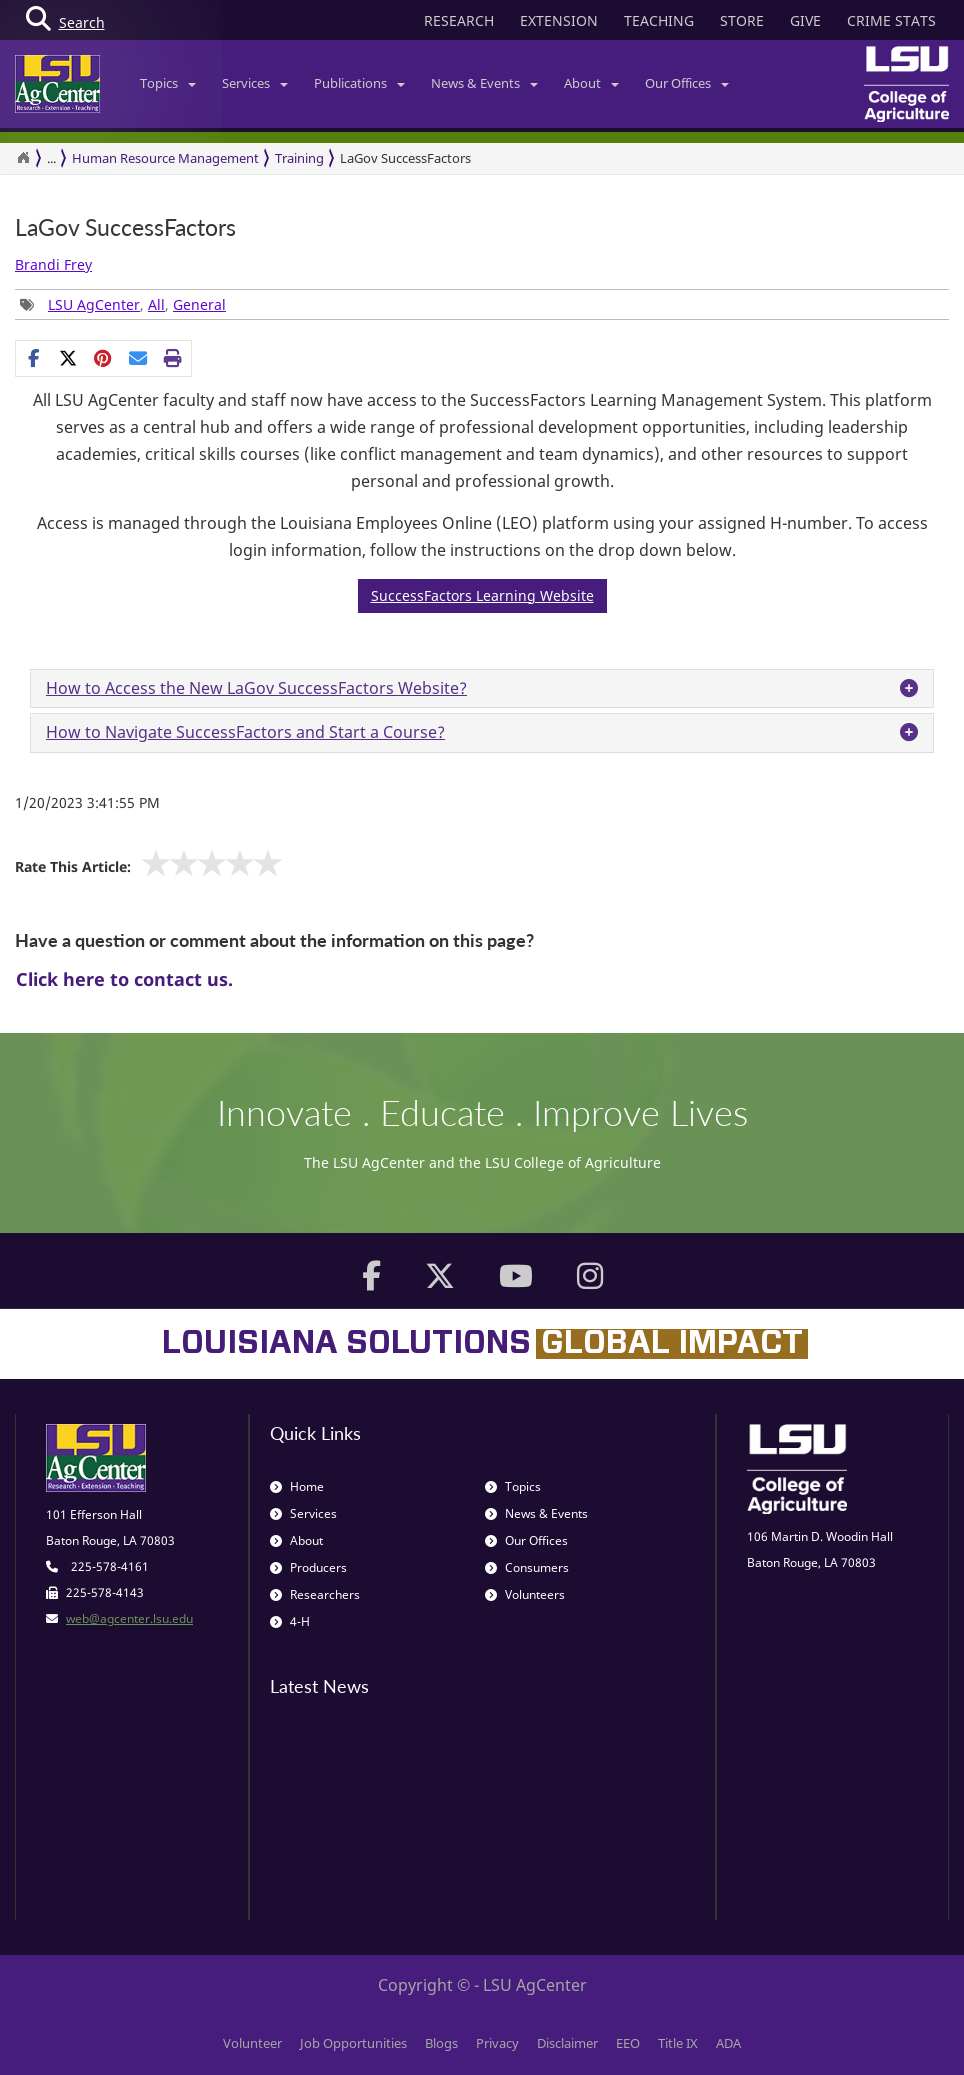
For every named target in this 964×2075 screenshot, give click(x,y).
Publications (359, 83)
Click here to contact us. (124, 979)
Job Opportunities (353, 2043)
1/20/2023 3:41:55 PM (87, 802)
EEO (628, 2043)
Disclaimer (567, 2043)
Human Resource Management (165, 158)
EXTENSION (559, 20)
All (156, 304)
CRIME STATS (891, 20)
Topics (168, 83)
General (199, 304)
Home (297, 1486)
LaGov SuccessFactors (405, 158)
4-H (290, 1621)
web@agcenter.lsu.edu (129, 1618)
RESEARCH (459, 20)
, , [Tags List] (123, 304)
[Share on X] (68, 358)
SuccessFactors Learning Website (482, 595)
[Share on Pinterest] (103, 358)
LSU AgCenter (94, 304)
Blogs (441, 2043)
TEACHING (659, 20)
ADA (728, 2043)
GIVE (805, 20)
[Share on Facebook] (33, 358)
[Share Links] (103, 358)
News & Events (484, 83)
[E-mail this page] (138, 358)
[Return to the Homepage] (23, 158)
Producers (308, 1567)
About (591, 83)
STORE (742, 20)
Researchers (315, 1594)
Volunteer (252, 2043)
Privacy (497, 2043)
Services (255, 83)
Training (299, 158)
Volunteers (525, 1594)
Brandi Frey (53, 264)
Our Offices (687, 83)
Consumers (527, 1567)
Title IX (678, 2043)
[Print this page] (173, 358)
